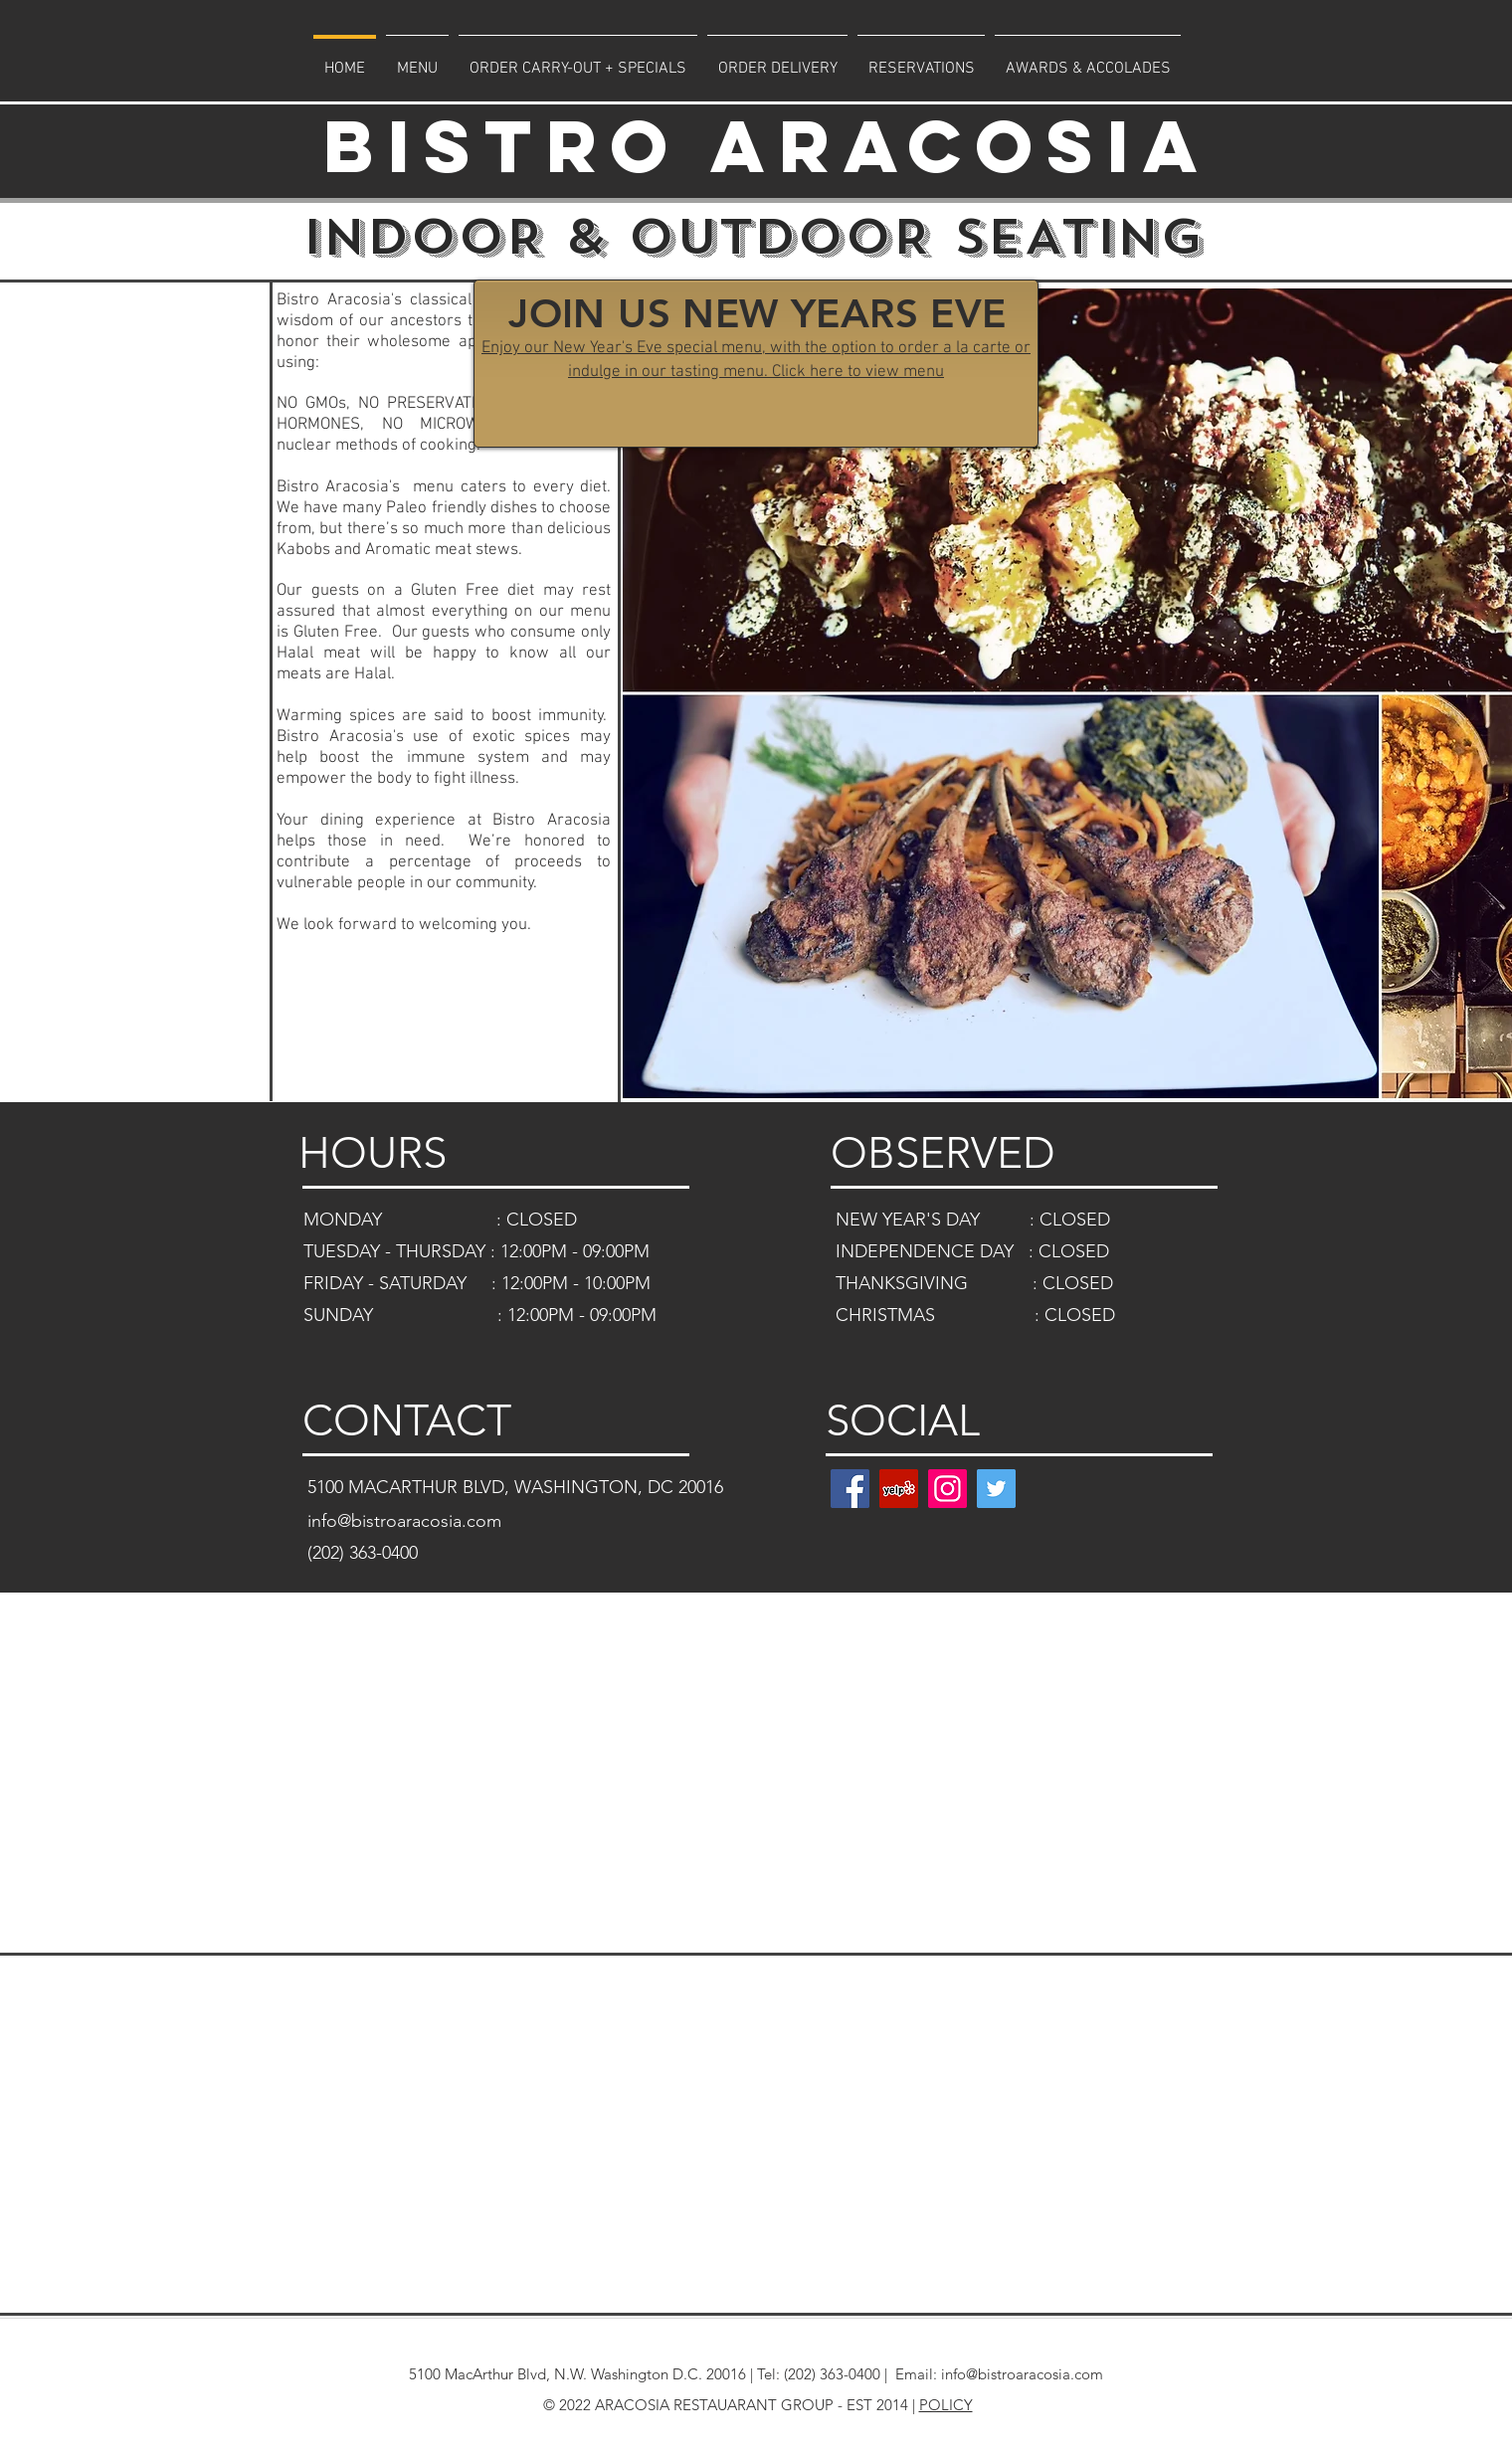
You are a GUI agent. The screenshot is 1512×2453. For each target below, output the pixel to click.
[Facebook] (850, 1488)
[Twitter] (996, 1488)
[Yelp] (898, 1488)
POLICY (946, 2404)
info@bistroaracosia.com (1022, 2373)
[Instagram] (947, 1488)
